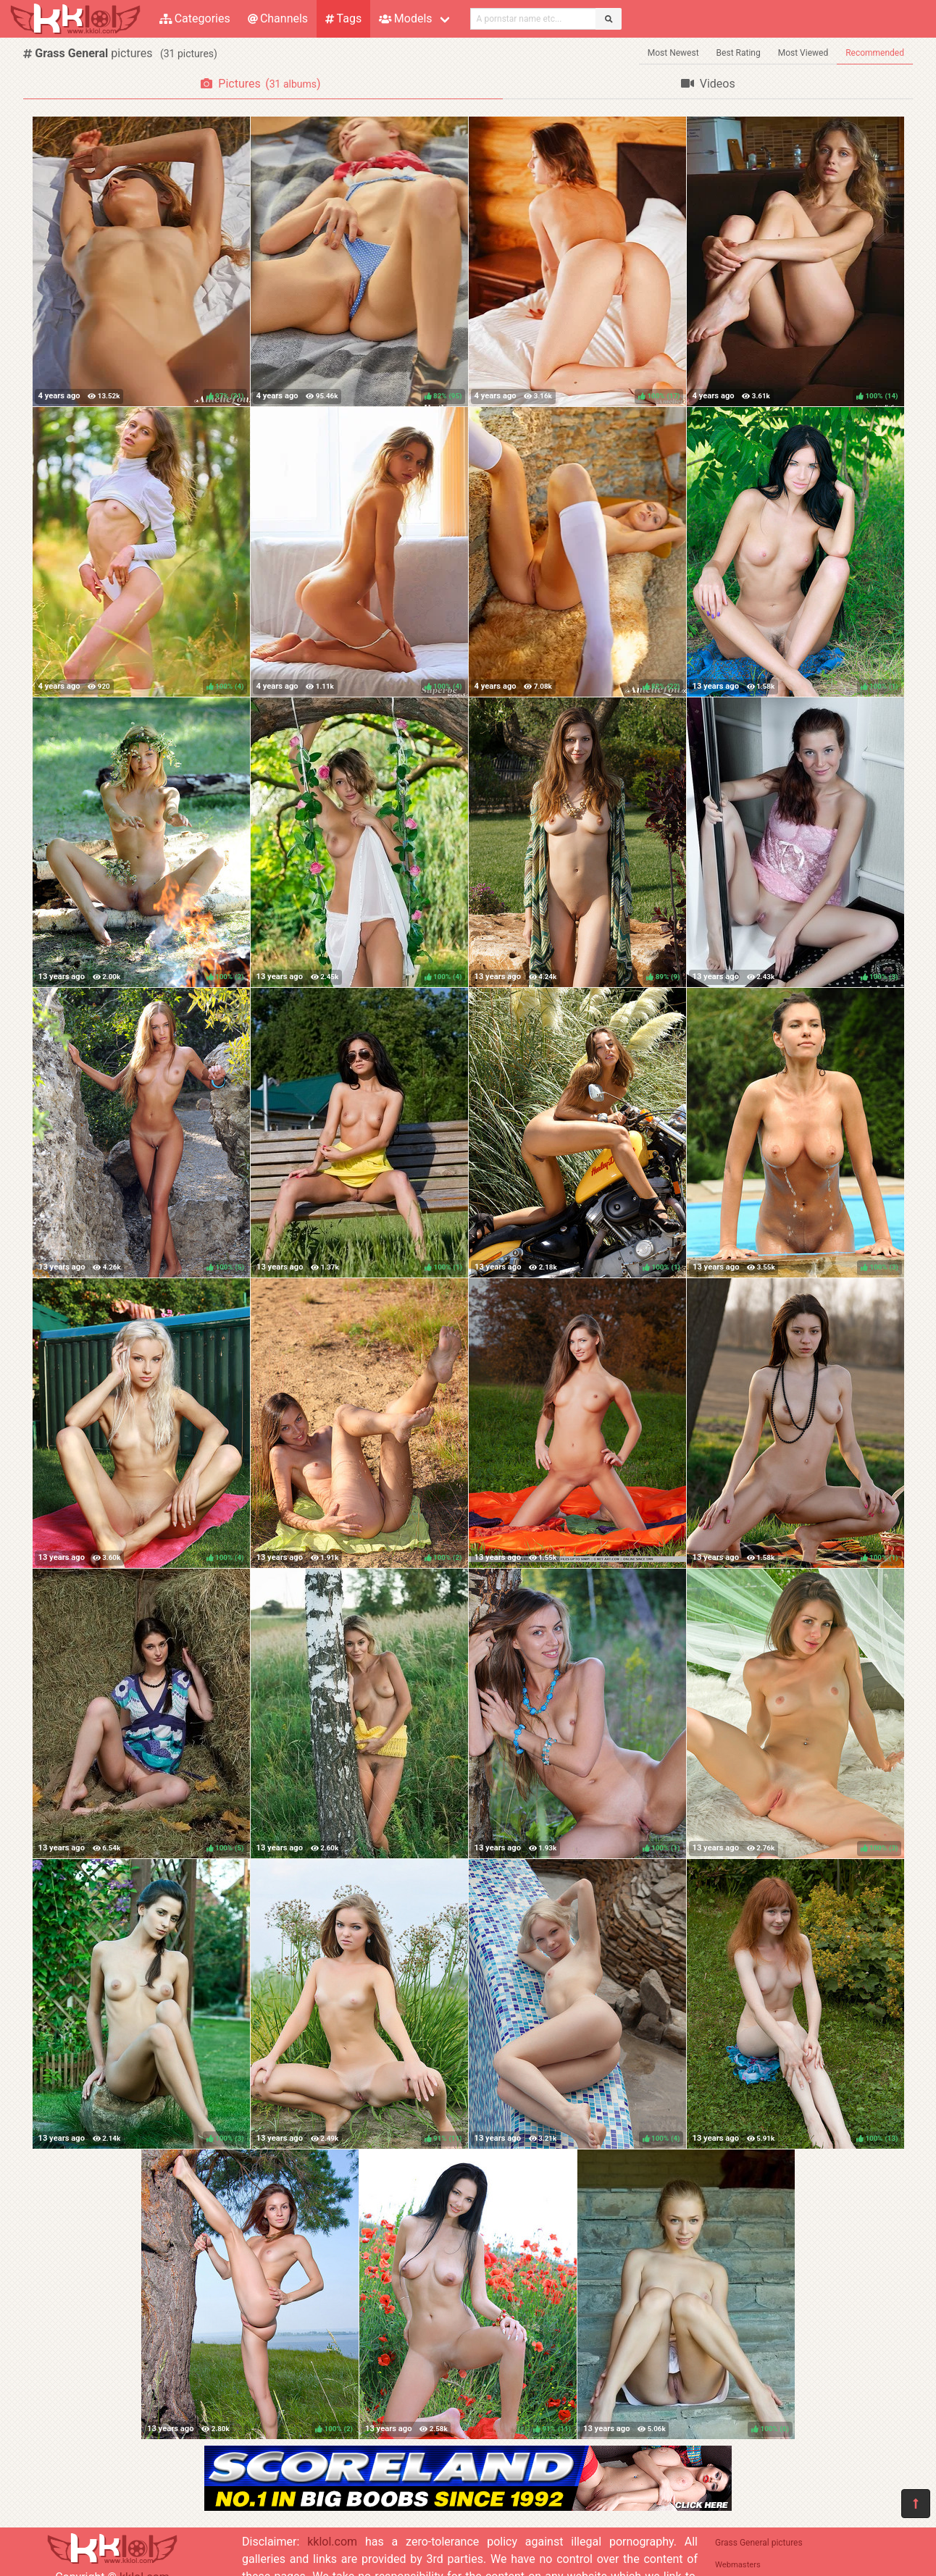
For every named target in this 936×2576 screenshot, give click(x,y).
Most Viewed (803, 53)
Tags (343, 18)
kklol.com (332, 2541)
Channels (278, 18)
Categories (194, 18)
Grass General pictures (759, 2543)
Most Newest (673, 53)
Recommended (874, 53)
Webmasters (738, 2564)
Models (405, 18)
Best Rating (738, 53)
